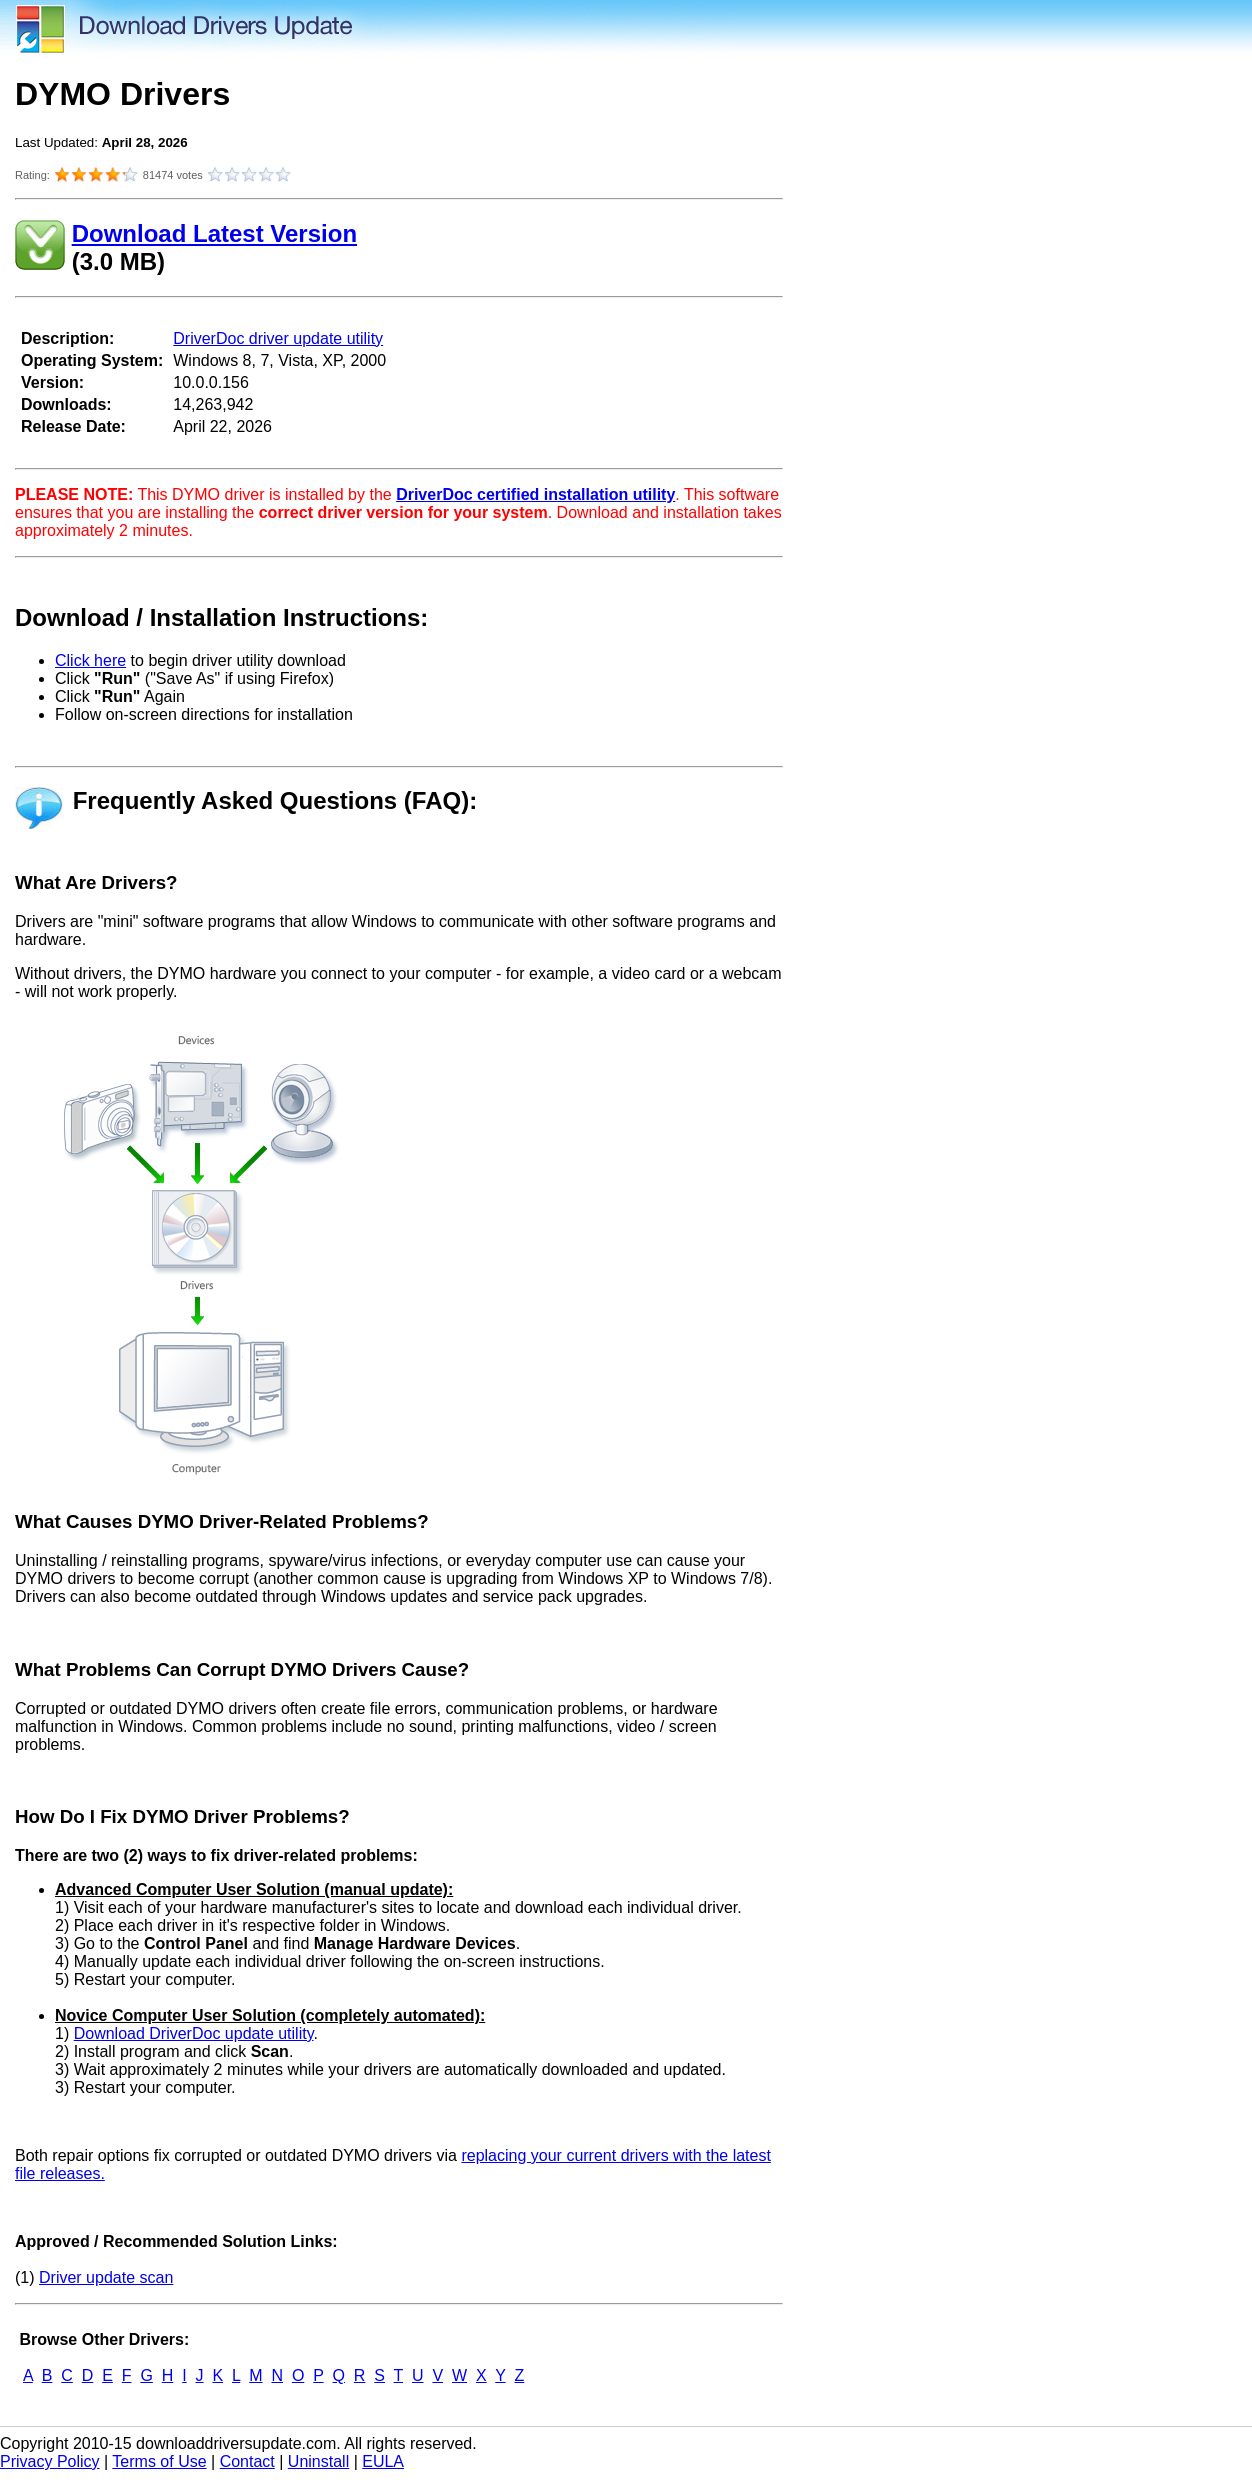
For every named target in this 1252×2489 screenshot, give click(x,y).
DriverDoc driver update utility (278, 338)
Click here (90, 660)
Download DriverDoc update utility (194, 2033)
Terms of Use (159, 2461)
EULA (383, 2461)
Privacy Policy (50, 2461)
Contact (247, 2461)
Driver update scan (106, 2277)
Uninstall (318, 2461)
